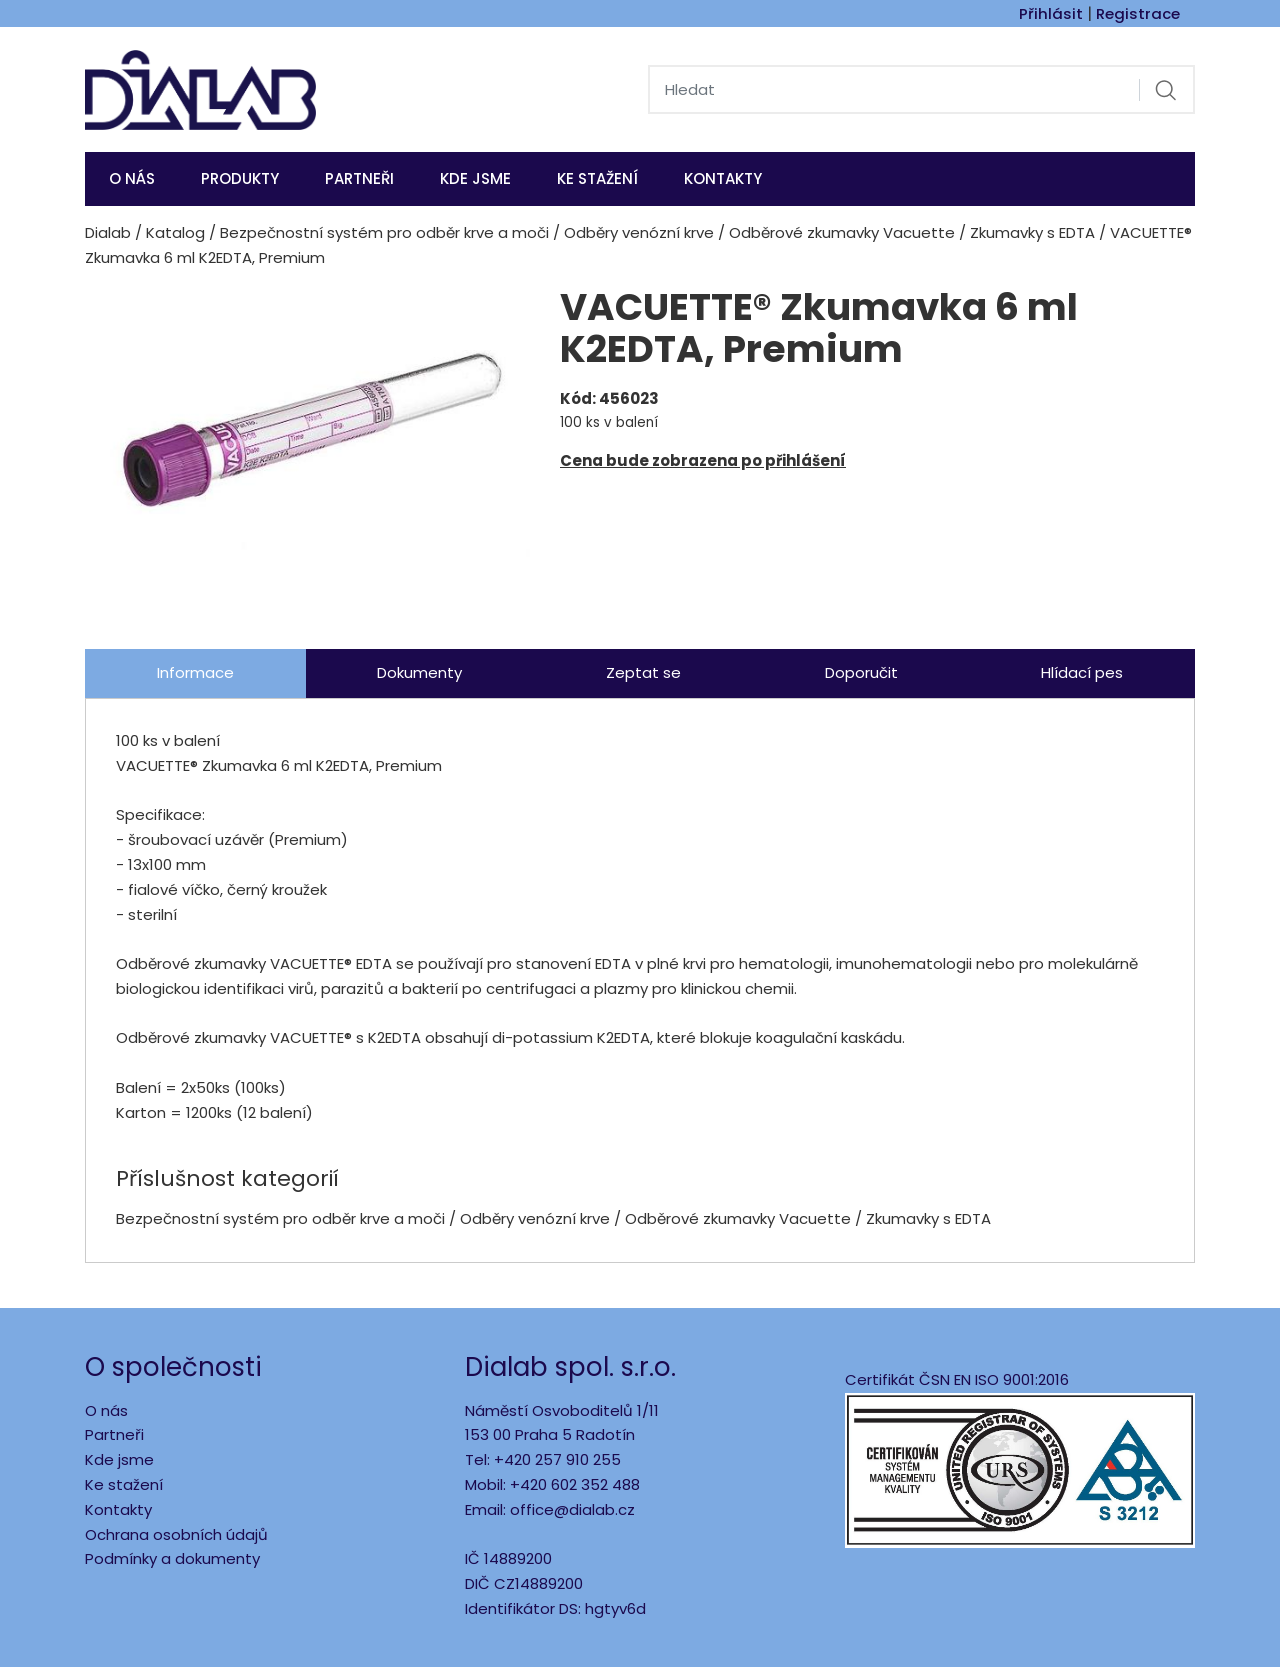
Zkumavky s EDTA (1032, 232)
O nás (132, 178)
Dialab (108, 232)
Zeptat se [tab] (643, 672)
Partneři (359, 178)
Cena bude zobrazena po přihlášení (703, 460)
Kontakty (723, 178)
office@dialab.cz (572, 1509)
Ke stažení (597, 178)
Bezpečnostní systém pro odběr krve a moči (384, 232)
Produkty (240, 178)
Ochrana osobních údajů (176, 1534)
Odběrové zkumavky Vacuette (842, 232)
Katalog (175, 232)
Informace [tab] (195, 672)
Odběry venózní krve (639, 232)
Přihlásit (1051, 13)
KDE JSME (475, 178)
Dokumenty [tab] (419, 672)
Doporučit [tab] (861, 672)
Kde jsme (119, 1459)
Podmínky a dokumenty (172, 1558)
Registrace (1138, 13)
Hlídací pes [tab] (1082, 672)
